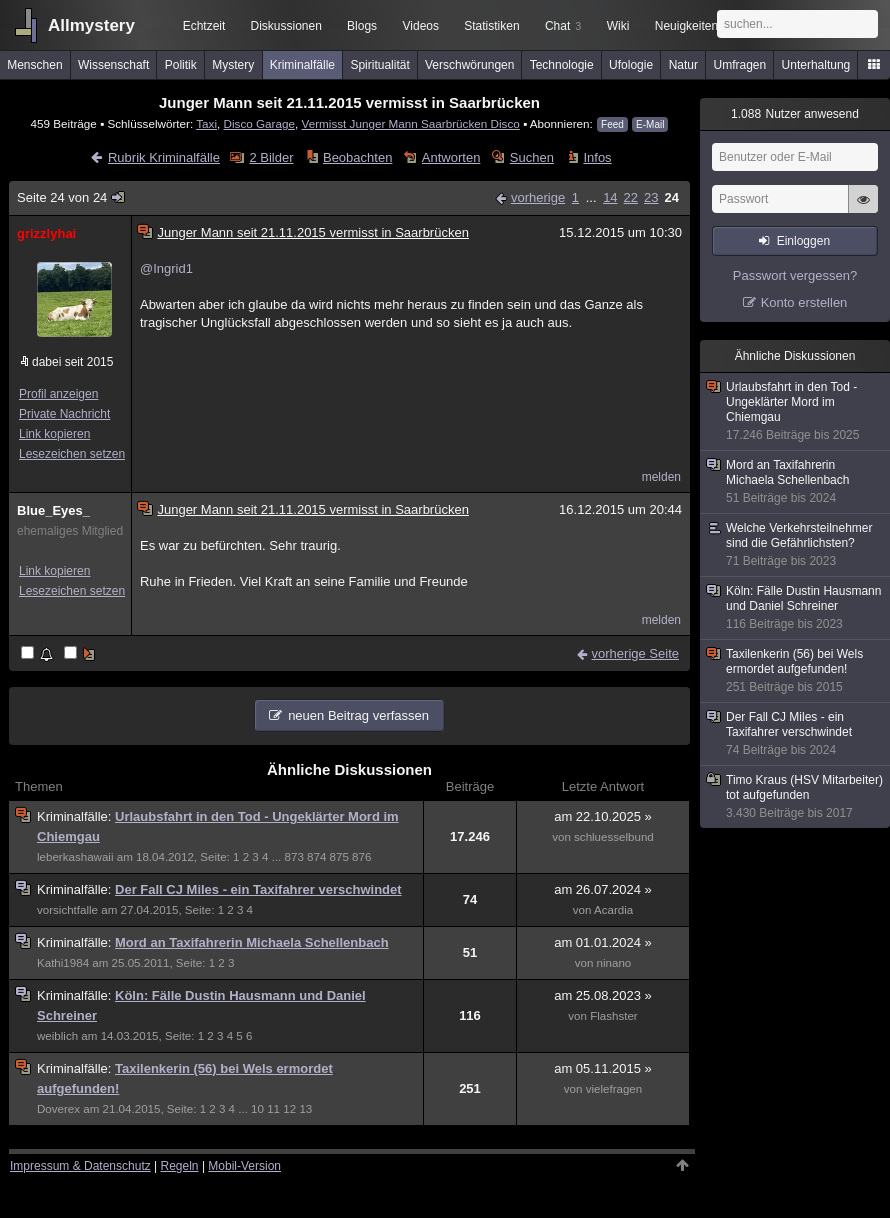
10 (257, 1109)
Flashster (614, 1016)
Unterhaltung (816, 65)
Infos (597, 157)
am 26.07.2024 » (603, 889)
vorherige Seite (635, 653)
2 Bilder (271, 157)
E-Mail (650, 124)
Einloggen (803, 241)
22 (631, 197)
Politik (181, 65)
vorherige (538, 197)
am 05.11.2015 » (603, 1068)
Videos (421, 26)
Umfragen (740, 65)
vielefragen (614, 1089)
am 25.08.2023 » (603, 995)
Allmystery (91, 25)
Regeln (180, 1166)
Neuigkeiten (686, 26)
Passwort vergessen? (795, 275)
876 (361, 857)
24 (672, 197)
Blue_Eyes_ (53, 510)
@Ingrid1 (166, 268)
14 (610, 197)
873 (294, 857)
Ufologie (631, 65)
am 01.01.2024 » (603, 942)
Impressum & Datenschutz (80, 1166)
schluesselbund (614, 837)
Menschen (34, 65)
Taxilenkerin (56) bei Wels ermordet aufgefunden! (796, 671)
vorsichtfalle (67, 910)
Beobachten (357, 157)
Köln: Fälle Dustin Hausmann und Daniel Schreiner (796, 608)
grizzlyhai (46, 233)
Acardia (613, 910)
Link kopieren (54, 434)
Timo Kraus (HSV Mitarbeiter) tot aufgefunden (796, 797)
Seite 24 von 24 (72, 197)
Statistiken (491, 26)
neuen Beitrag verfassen (358, 715)
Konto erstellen (804, 302)
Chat (563, 26)
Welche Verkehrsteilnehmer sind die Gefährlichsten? (796, 545)
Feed (612, 124)
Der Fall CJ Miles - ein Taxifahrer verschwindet (258, 889)
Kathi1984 (63, 963)
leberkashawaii (75, 857)
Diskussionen (285, 26)
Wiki (618, 26)
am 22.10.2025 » (603, 816)
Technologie (562, 65)
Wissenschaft (113, 65)
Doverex (58, 1109)
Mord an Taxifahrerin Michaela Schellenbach (252, 942)
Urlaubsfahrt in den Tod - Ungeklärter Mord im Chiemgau (796, 411)
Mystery (233, 65)
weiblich (57, 1036)
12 (289, 1109)
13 (305, 1109)
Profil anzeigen (58, 394)
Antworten (451, 157)
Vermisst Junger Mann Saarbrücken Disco (411, 123)
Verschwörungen (469, 65)
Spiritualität (379, 65)
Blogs (362, 26)
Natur (683, 65)
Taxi (206, 123)
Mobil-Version (244, 1166)
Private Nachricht (64, 414)
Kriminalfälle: (76, 816)
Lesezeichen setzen (72, 454)
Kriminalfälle (302, 65)
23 (651, 197)
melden (661, 477)
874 (316, 857)
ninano (614, 963)
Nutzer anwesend (795, 114)
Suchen (532, 157)
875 (339, 857)
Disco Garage (259, 123)
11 (273, 1109)
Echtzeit (204, 26)
